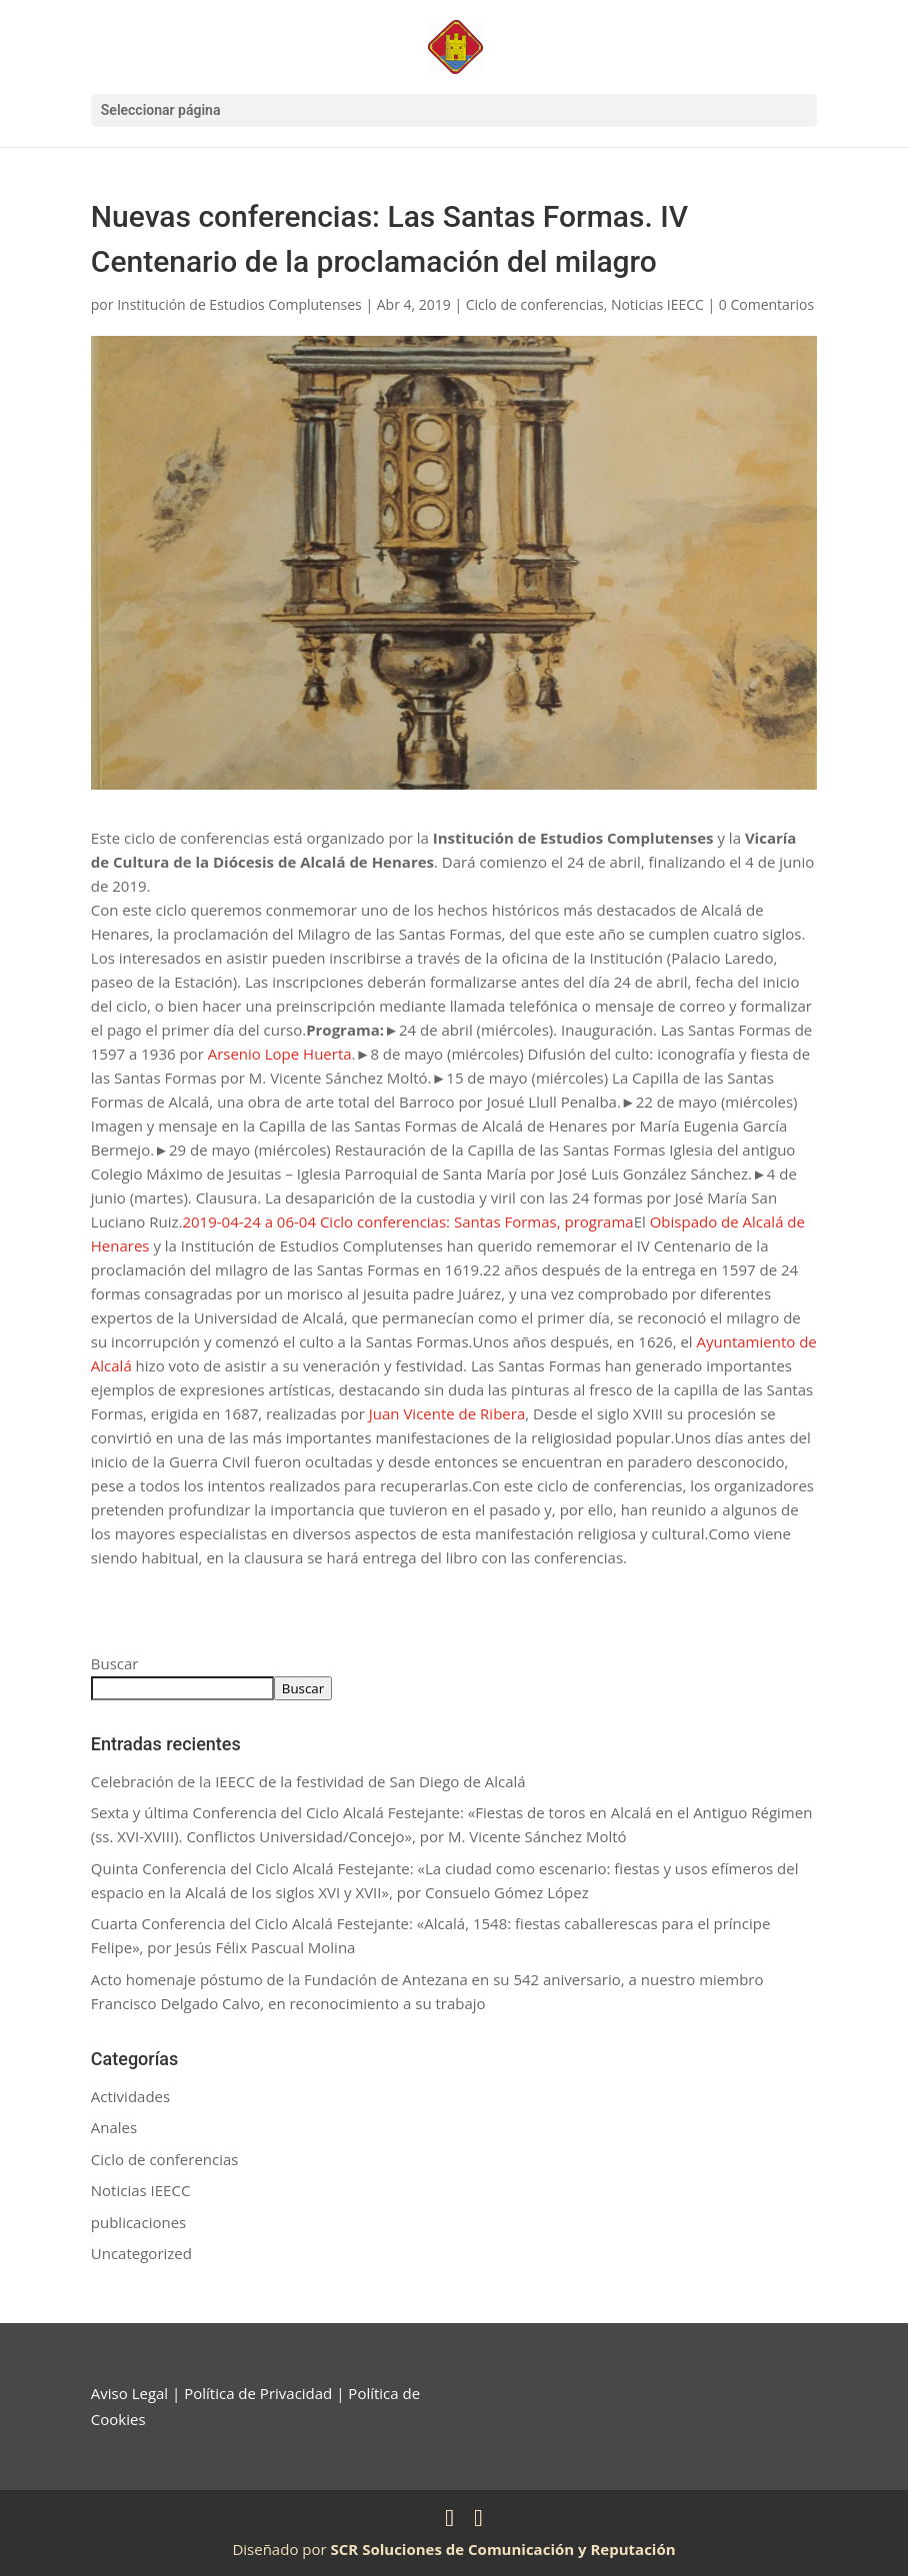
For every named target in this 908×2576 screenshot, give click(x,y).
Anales (114, 2127)
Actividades (130, 2096)
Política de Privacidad (258, 2393)
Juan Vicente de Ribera (447, 1413)
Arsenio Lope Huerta (280, 1054)
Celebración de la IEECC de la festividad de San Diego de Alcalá (308, 1781)
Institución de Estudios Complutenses (239, 304)
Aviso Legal (129, 2393)
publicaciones (138, 2222)
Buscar (115, 1663)
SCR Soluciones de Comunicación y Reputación (503, 2549)
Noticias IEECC (657, 304)
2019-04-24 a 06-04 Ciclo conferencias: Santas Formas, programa (407, 1222)
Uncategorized (141, 2253)
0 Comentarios (766, 304)
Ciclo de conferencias (535, 304)
